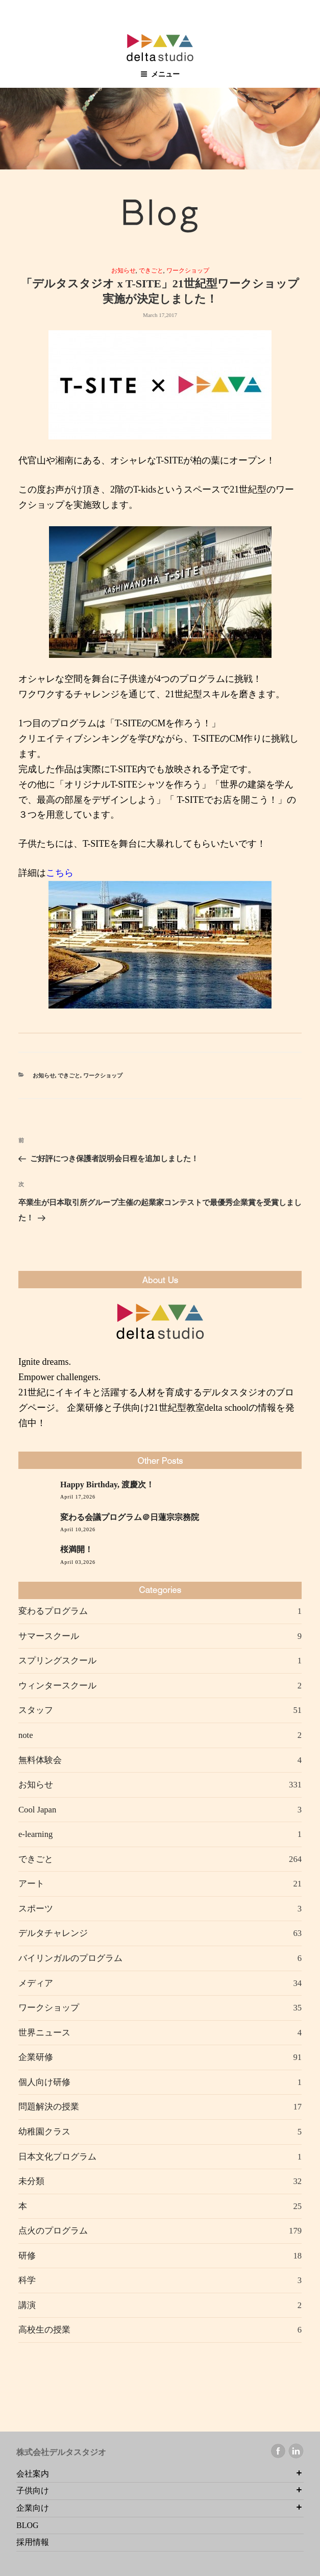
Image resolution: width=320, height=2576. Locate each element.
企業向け (32, 2508)
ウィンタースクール (57, 1685)
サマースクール (48, 1636)
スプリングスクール (57, 1660)
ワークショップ (187, 270)
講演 (27, 2305)
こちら (59, 873)
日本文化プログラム (57, 2157)
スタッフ (35, 1710)
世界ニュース (44, 2033)
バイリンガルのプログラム (70, 1958)
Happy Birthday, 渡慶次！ (107, 1484)
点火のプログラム (53, 2231)
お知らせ (123, 270)
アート (31, 1883)
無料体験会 (40, 1760)
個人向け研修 (44, 2082)
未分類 (31, 2181)
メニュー (160, 74)
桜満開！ (76, 1549)
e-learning (35, 1834)
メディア (35, 1983)
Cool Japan (37, 1809)
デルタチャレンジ (53, 1933)
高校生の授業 (44, 2330)
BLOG (27, 2525)
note (25, 1735)
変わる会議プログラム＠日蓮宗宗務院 (129, 1517)
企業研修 (35, 2057)
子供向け (32, 2490)
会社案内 (32, 2473)
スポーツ (35, 1908)
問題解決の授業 (48, 2107)
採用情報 (32, 2542)
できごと (151, 270)
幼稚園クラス (44, 2132)
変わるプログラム (53, 1611)
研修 (27, 2256)
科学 (27, 2280)
